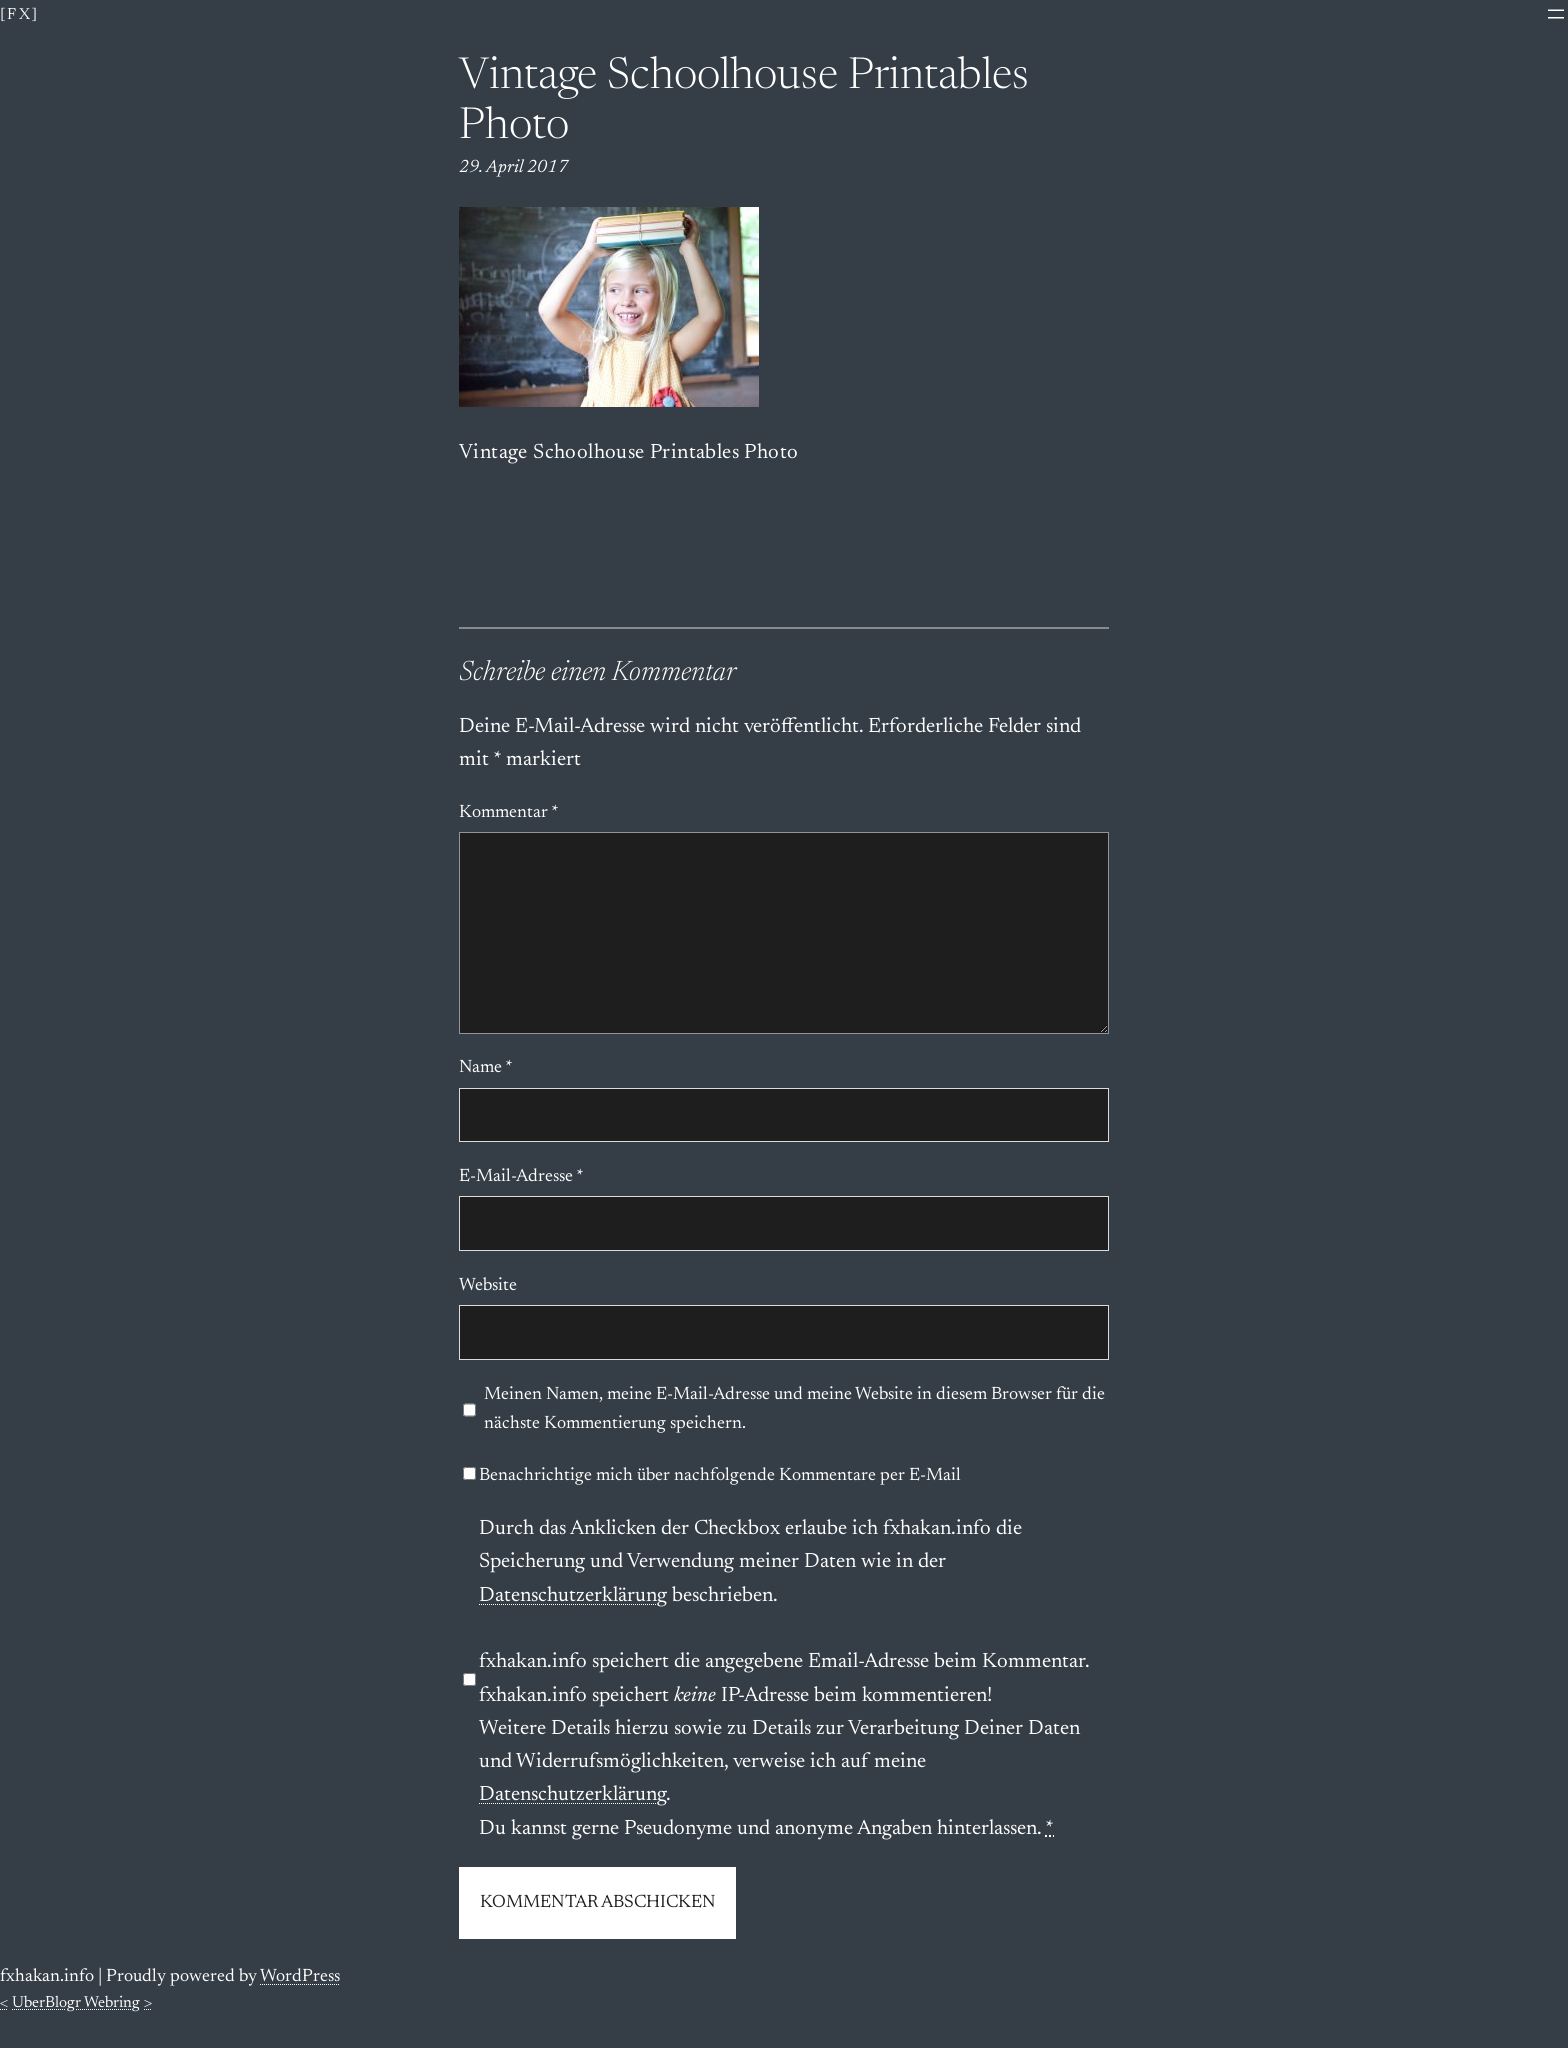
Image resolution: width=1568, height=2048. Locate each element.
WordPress (300, 1977)
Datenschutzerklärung (573, 1596)
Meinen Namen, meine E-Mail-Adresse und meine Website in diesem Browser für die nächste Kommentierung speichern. (794, 1409)
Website (488, 1286)
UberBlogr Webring (76, 2003)
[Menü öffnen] (1556, 14)
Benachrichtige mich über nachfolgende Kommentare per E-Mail (712, 1476)
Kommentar (509, 813)
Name (486, 1068)
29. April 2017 (514, 168)
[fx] (20, 15)
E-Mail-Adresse (521, 1177)
